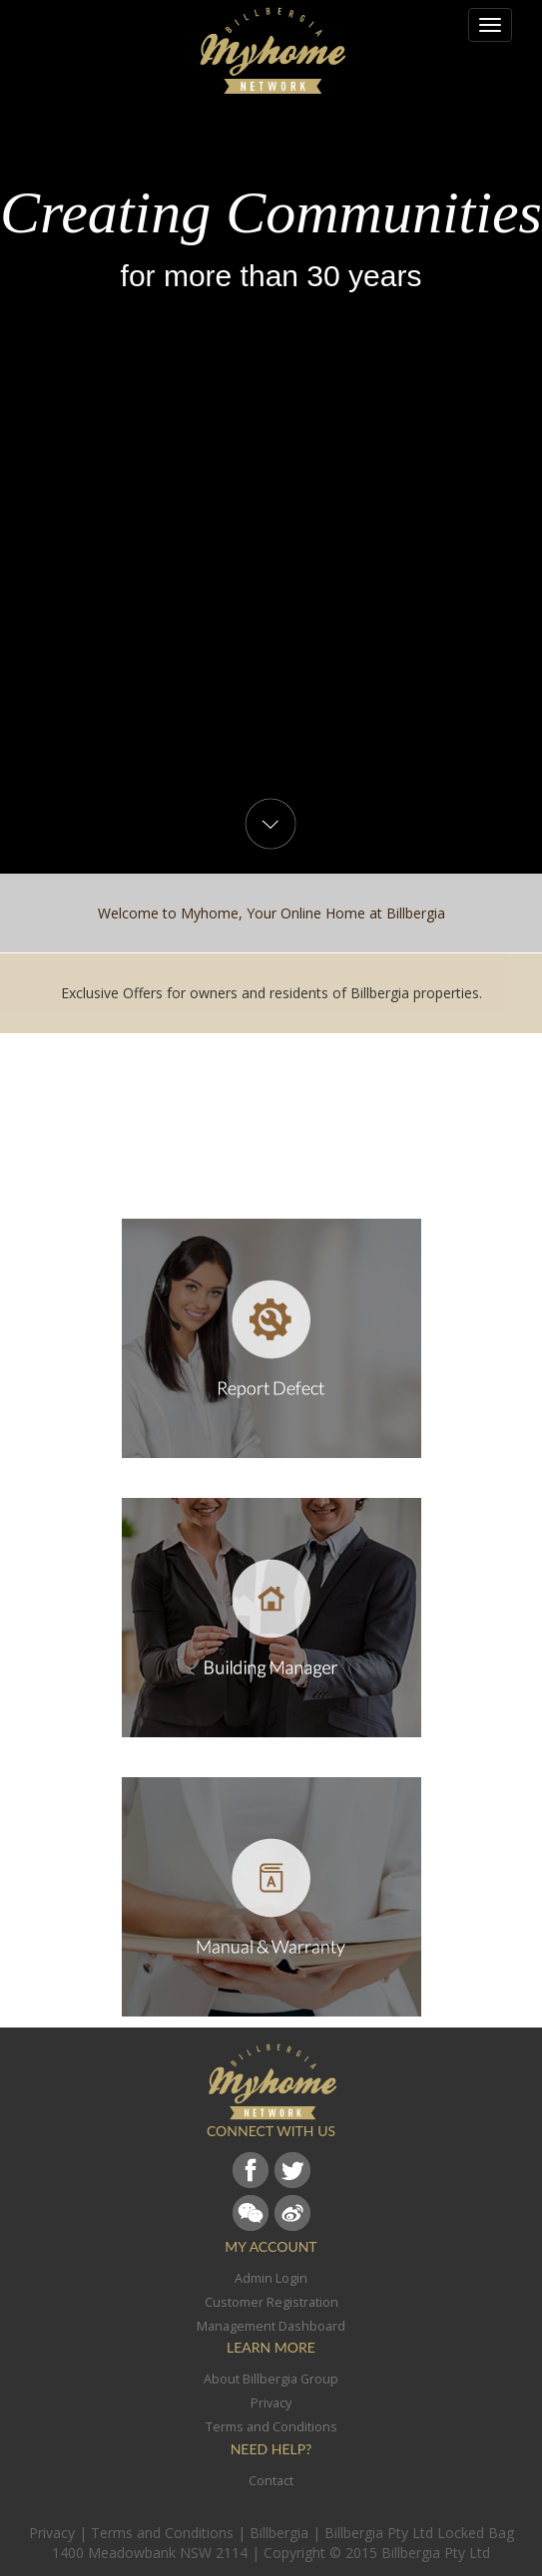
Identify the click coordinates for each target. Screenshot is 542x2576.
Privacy (52, 2532)
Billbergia (279, 2532)
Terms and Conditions (162, 2532)
